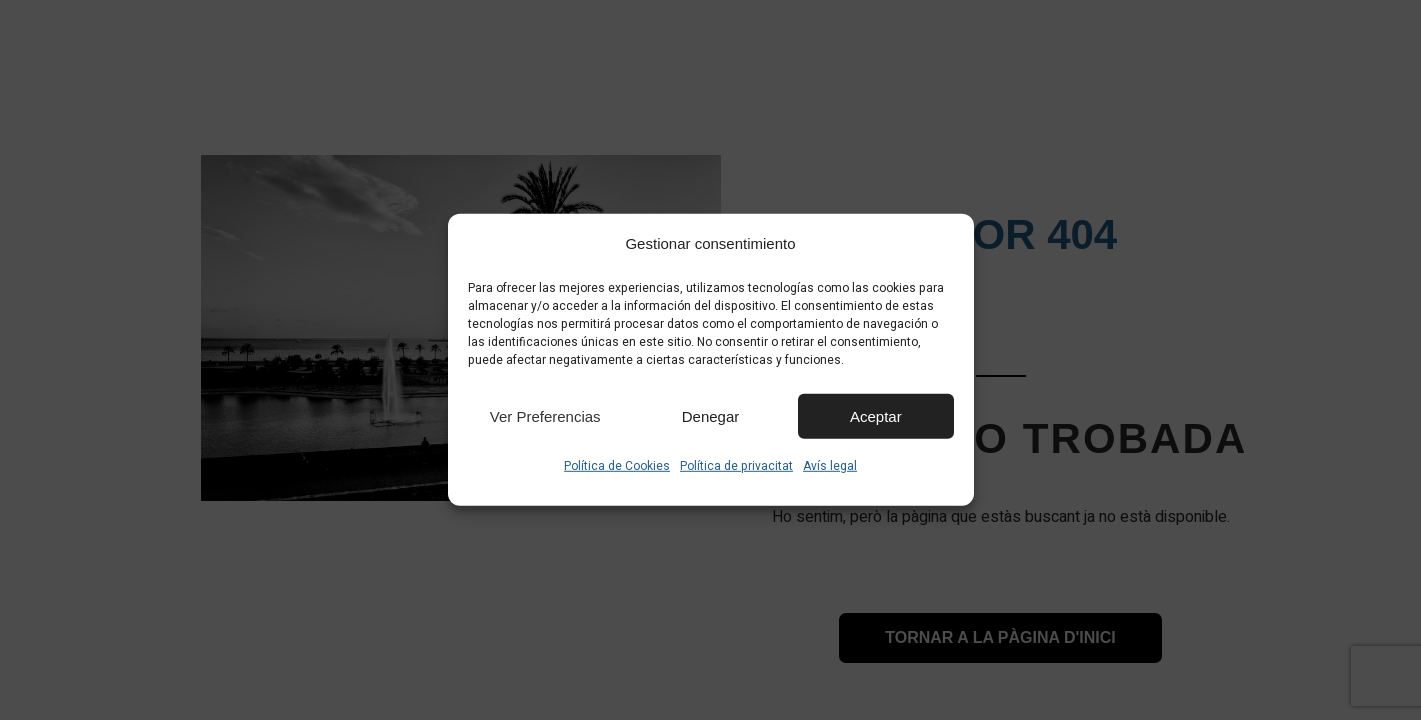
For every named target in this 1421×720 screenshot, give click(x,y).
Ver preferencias (545, 415)
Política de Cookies (617, 466)
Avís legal (830, 466)
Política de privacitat (736, 466)
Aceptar (876, 415)
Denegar (711, 415)
